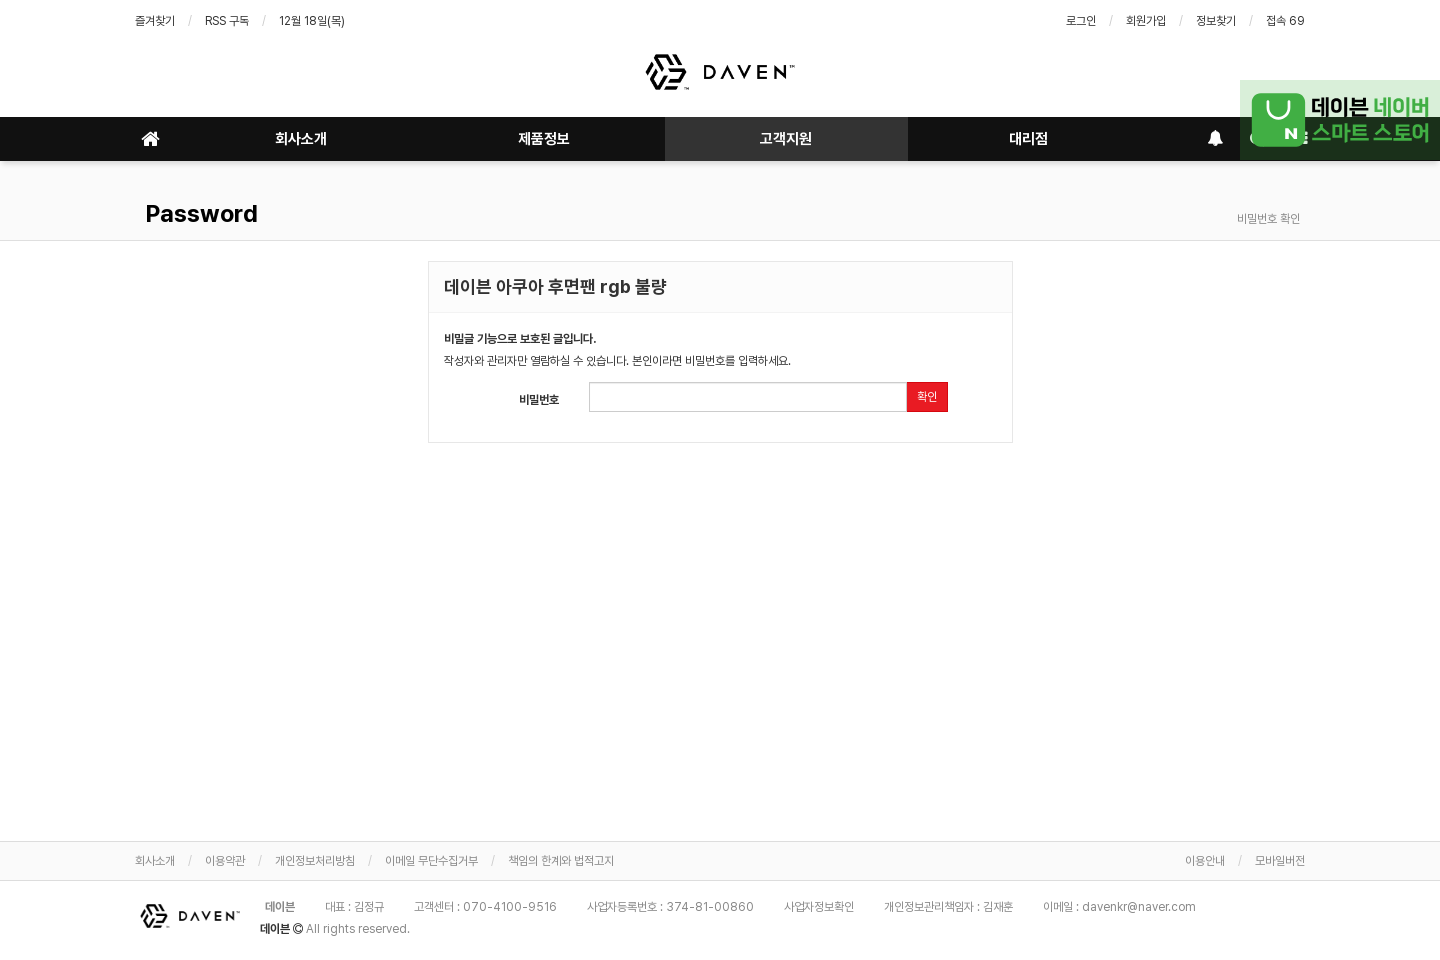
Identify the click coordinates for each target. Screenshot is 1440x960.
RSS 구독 (227, 21)
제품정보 (544, 139)
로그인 (1081, 21)
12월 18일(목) (312, 21)
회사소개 (301, 139)
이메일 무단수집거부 (431, 861)
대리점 (1028, 139)
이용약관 (225, 861)
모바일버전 (1280, 861)
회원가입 (1146, 21)
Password (199, 213)
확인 (927, 397)
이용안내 (1205, 861)
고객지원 (786, 139)
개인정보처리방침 (315, 861)
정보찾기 (1216, 21)
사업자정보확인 (819, 907)
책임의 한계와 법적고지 (561, 861)
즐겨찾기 (155, 21)
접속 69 (1285, 21)
